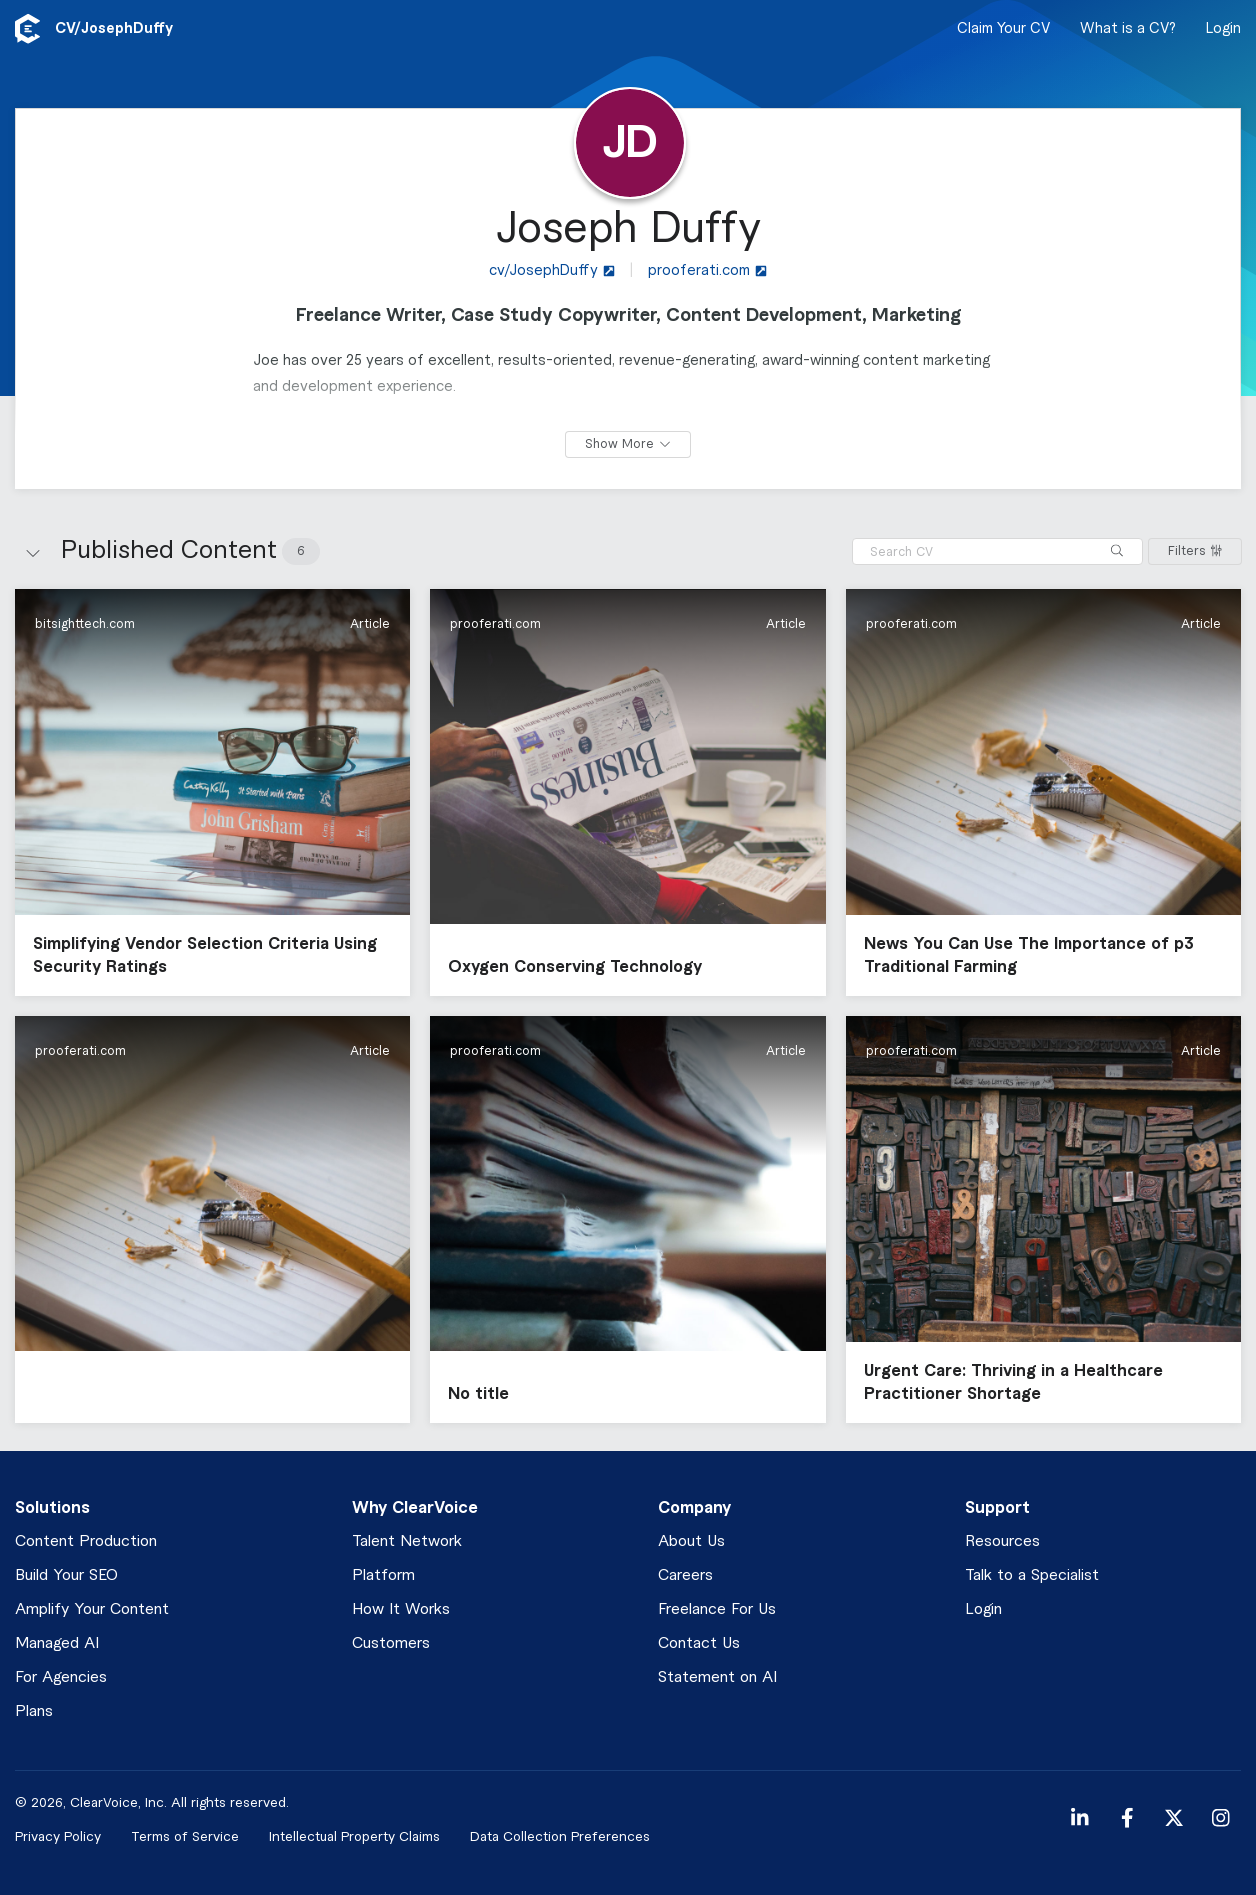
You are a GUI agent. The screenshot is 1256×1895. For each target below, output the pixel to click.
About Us (691, 1541)
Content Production (86, 1541)
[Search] (1117, 551)
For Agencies (61, 1677)
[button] (212, 792)
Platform (383, 1575)
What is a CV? (1128, 29)
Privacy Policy (58, 1836)
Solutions (52, 1508)
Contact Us (699, 1643)
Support (997, 1508)
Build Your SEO (66, 1575)
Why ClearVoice (415, 1508)
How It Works (401, 1609)
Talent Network (407, 1541)
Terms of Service (185, 1836)
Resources (1002, 1541)
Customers (391, 1643)
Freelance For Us (717, 1609)
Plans (34, 1711)
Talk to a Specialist (1032, 1575)
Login (1223, 29)
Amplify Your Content (92, 1609)
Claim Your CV (1003, 29)
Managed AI (57, 1643)
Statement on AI (717, 1677)
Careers (685, 1575)
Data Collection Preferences (560, 1836)
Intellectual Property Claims (354, 1836)
